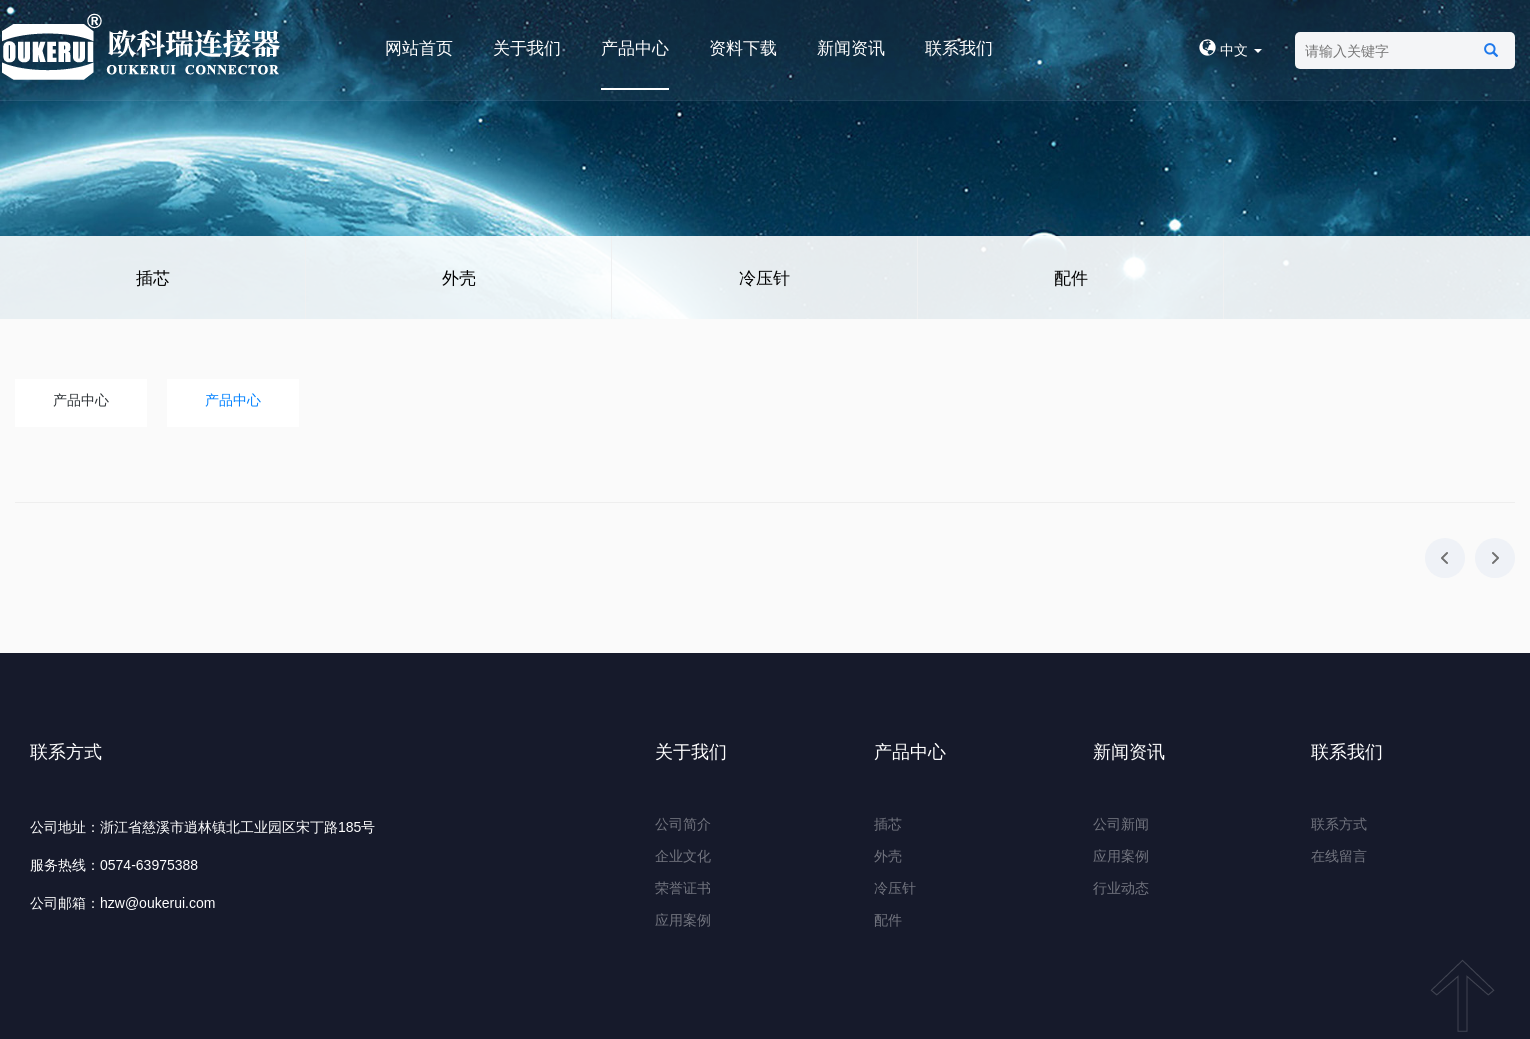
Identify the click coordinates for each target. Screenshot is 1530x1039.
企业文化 (683, 856)
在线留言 (1339, 856)
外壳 (459, 278)
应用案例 (683, 920)
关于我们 (527, 48)
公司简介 (683, 824)
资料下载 (743, 48)
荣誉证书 (683, 888)
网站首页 (419, 48)
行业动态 (1121, 888)
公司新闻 (1121, 824)
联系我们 (959, 48)
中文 (1230, 50)
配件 (1071, 278)
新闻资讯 (851, 48)
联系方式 (1339, 824)
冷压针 (764, 278)
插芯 (153, 278)
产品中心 (635, 48)
